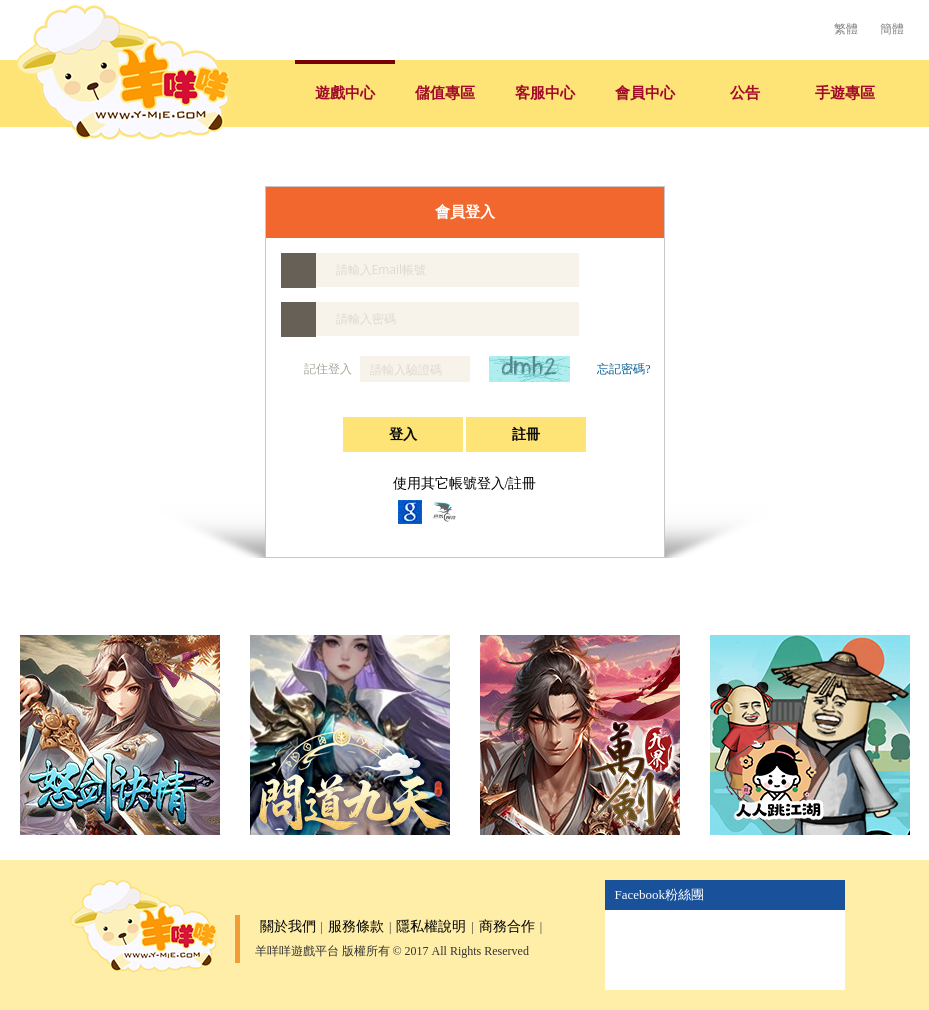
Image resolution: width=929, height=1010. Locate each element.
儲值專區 (445, 93)
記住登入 (318, 370)
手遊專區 (845, 93)
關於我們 (288, 926)
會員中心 (645, 93)
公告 (745, 93)
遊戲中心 (345, 93)
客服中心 (545, 93)
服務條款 (356, 926)
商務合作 (507, 926)
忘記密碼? (623, 369)
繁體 (846, 29)
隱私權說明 (431, 926)
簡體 (892, 29)
